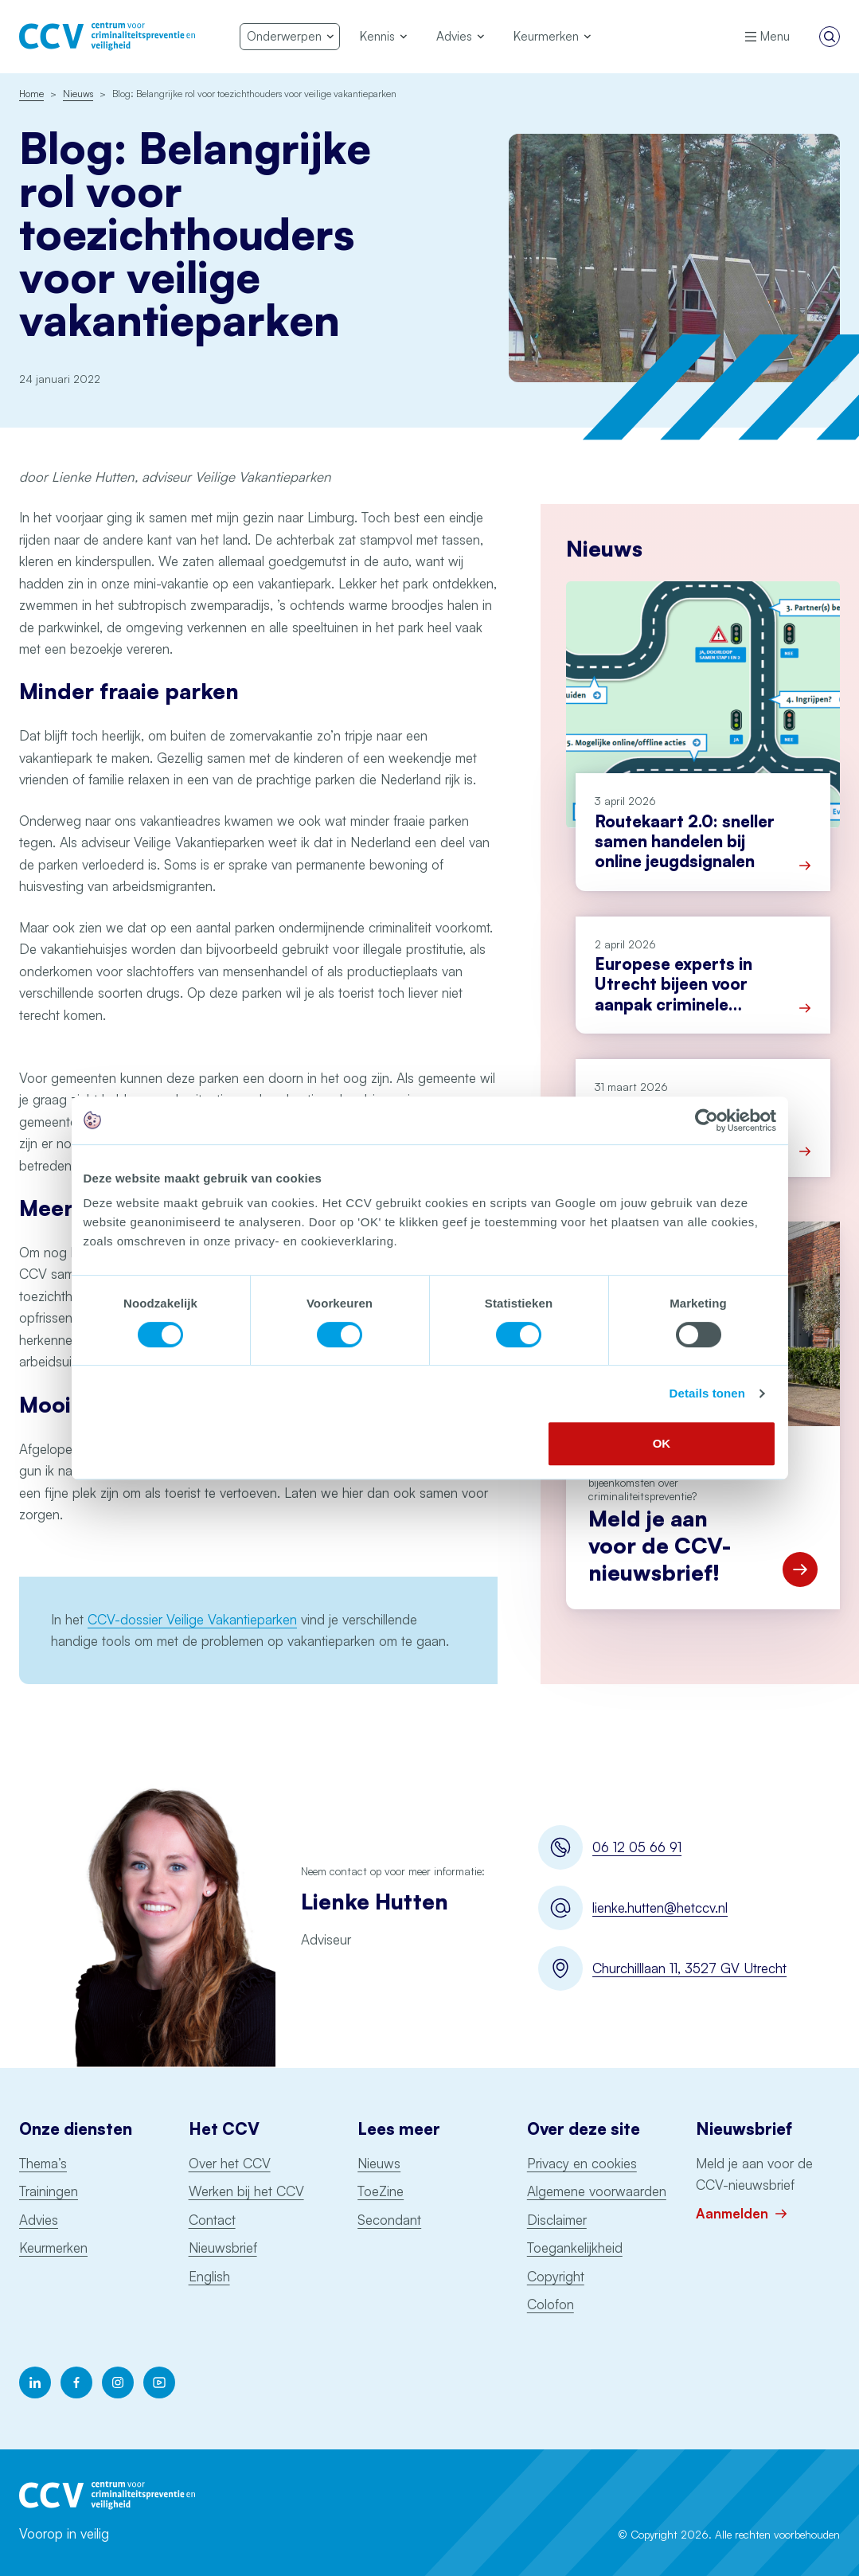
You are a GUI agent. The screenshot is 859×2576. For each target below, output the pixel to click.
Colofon (550, 2304)
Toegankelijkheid (575, 2247)
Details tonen (707, 1393)
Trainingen (48, 2191)
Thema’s (43, 2163)
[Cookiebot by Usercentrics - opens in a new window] (706, 1120)
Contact (212, 2219)
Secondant (389, 2219)
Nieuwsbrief (223, 2247)
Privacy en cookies (582, 2163)
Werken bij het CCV (246, 2191)
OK (662, 1443)
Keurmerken (53, 2247)
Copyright (555, 2276)
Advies (38, 2219)
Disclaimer (557, 2219)
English (209, 2276)
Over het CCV (230, 2163)
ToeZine (380, 2191)
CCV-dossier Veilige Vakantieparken (192, 1619)
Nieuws (378, 2163)
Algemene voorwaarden (596, 2191)
